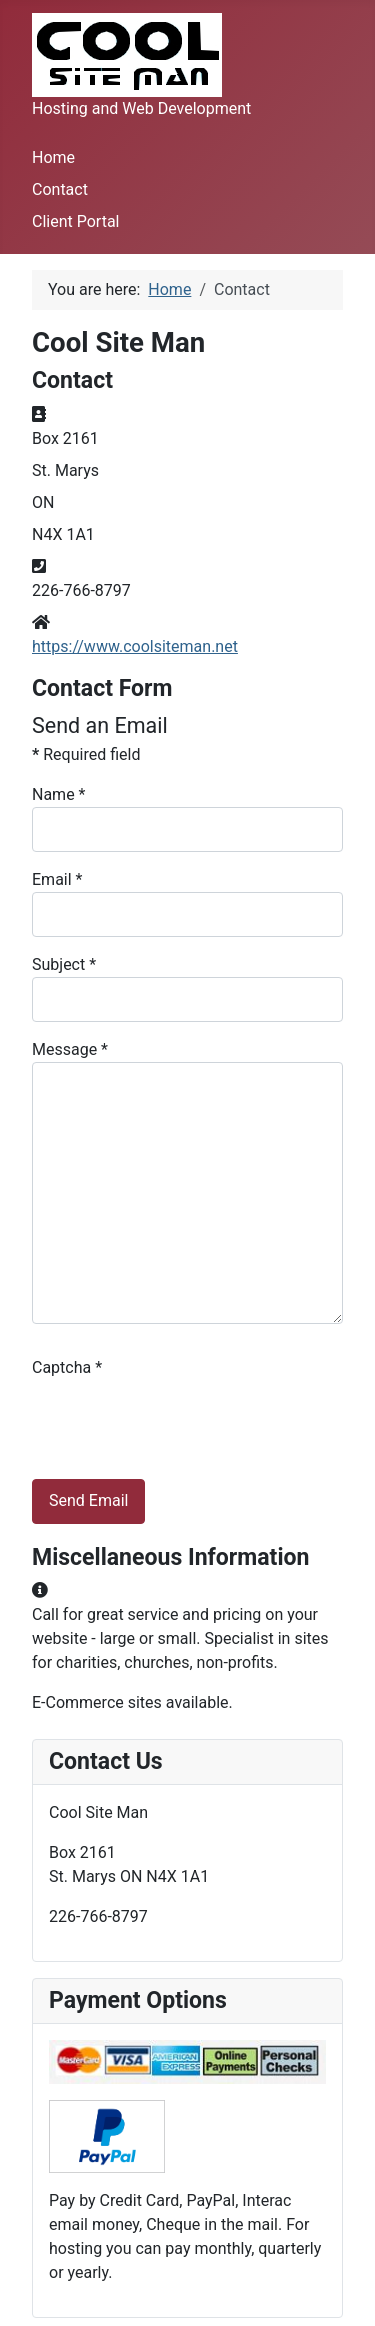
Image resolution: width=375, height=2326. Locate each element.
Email (57, 879)
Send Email (88, 1500)
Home (53, 157)
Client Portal (75, 221)
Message (70, 1049)
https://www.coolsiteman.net (135, 646)
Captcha (67, 1367)
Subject (64, 964)
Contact (60, 189)
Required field (86, 754)
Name (59, 794)
